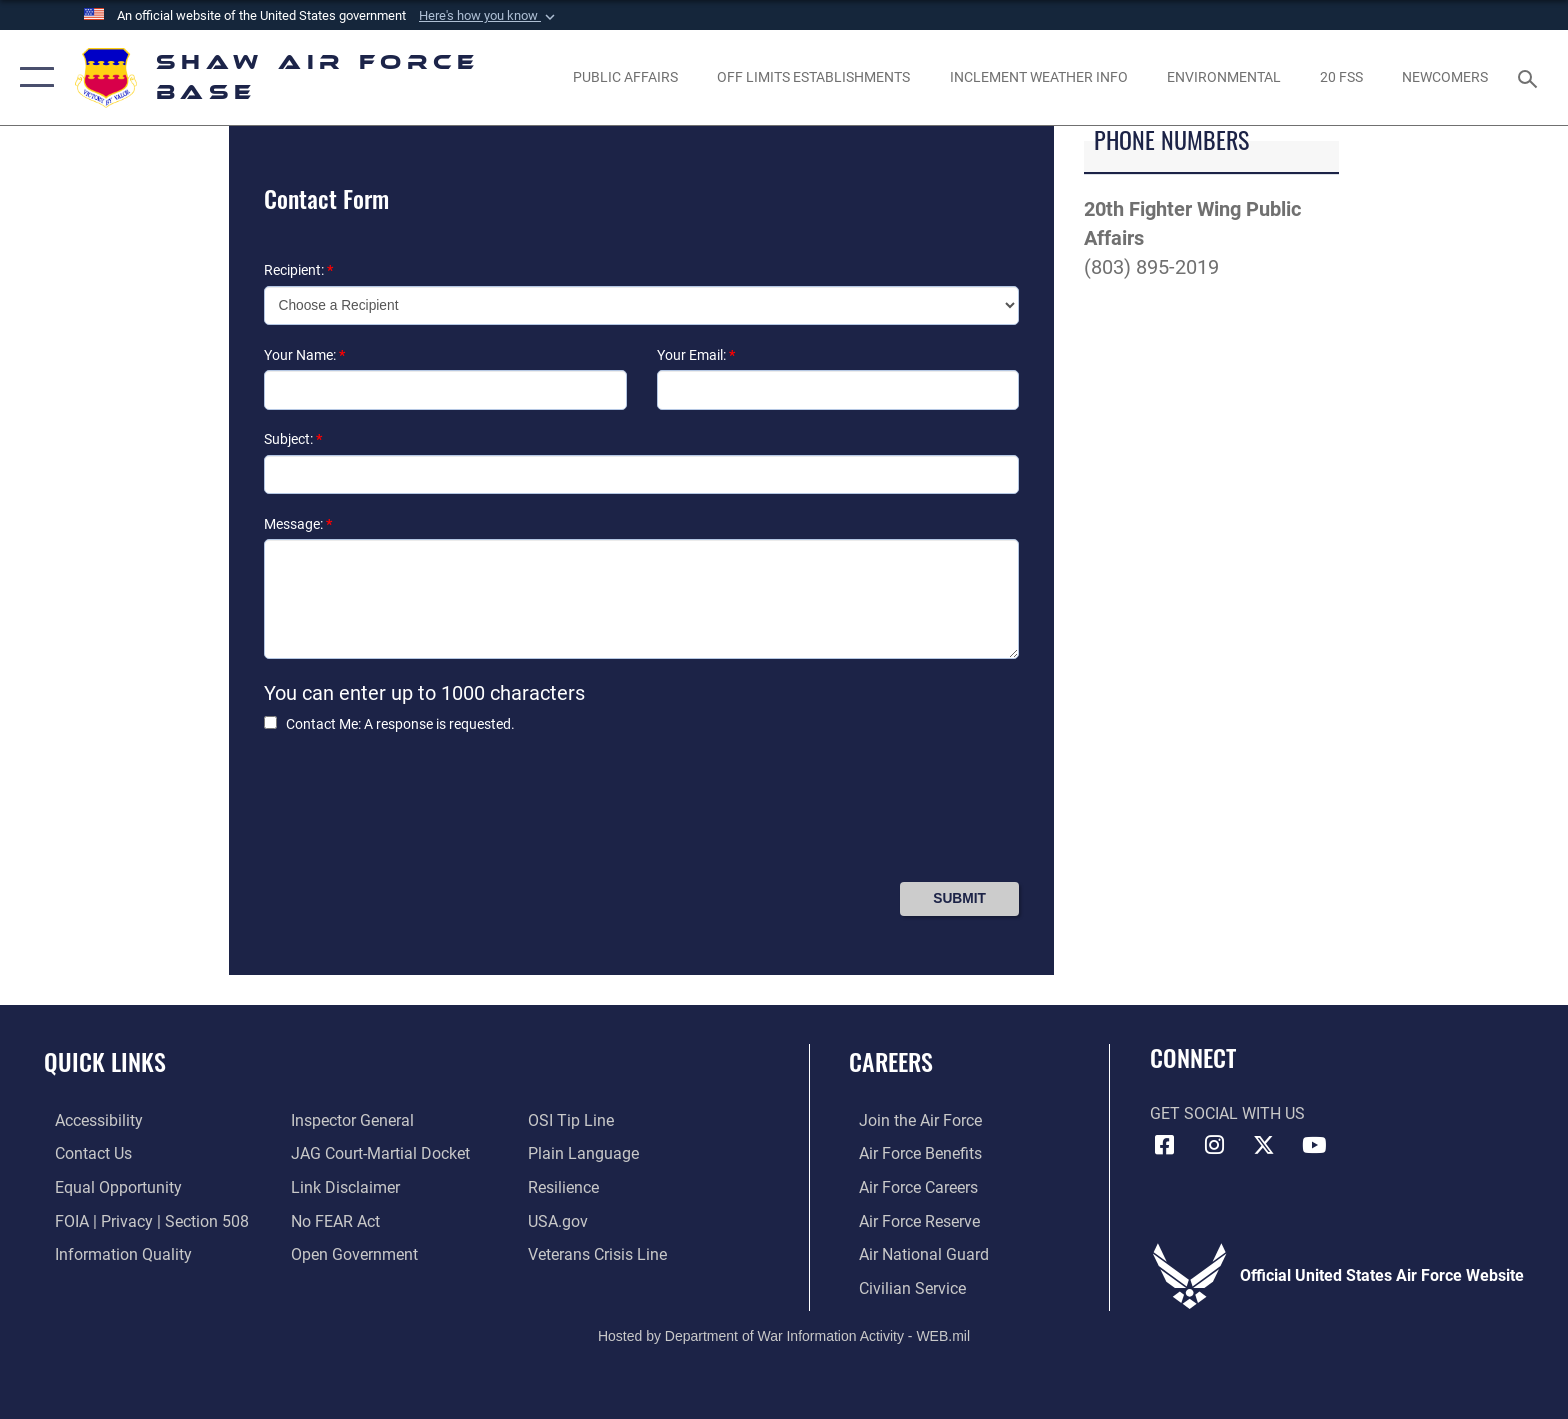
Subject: (293, 439)
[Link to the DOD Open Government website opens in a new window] (351, 1253)
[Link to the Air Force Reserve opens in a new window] (909, 1220)
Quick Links (105, 1061)
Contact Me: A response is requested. (400, 724)
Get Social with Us (1227, 1113)
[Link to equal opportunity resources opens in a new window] (107, 1186)
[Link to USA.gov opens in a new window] (561, 1220)
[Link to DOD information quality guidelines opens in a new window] (112, 1253)
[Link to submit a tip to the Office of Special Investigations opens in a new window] (574, 1120)
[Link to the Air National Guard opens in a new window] (914, 1253)
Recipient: (298, 270)
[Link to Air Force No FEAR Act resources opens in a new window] (332, 1220)
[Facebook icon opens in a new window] (1165, 1145)
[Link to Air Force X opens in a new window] (1264, 1145)
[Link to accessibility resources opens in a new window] (88, 1120)
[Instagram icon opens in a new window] (1214, 1145)
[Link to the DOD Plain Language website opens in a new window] (586, 1153)
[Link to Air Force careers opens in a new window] (908, 1186)
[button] (489, 16)
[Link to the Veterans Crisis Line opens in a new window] (600, 1253)
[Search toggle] (1530, 77)
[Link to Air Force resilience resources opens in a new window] (566, 1186)
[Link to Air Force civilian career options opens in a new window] (902, 1287)
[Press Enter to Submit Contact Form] (960, 899)
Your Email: (696, 355)
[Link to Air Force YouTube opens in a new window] (1314, 1145)
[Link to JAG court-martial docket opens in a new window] (377, 1153)
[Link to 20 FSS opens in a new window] (1341, 77)
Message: (298, 524)
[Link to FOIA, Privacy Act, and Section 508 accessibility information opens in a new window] (141, 1220)
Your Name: (304, 355)
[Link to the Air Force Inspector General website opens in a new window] (349, 1120)
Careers (891, 1061)
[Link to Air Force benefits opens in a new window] (910, 1153)
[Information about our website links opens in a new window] (342, 1186)
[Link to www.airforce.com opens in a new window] (910, 1120)
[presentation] (416, 816)
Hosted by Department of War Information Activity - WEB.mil (784, 1334)
